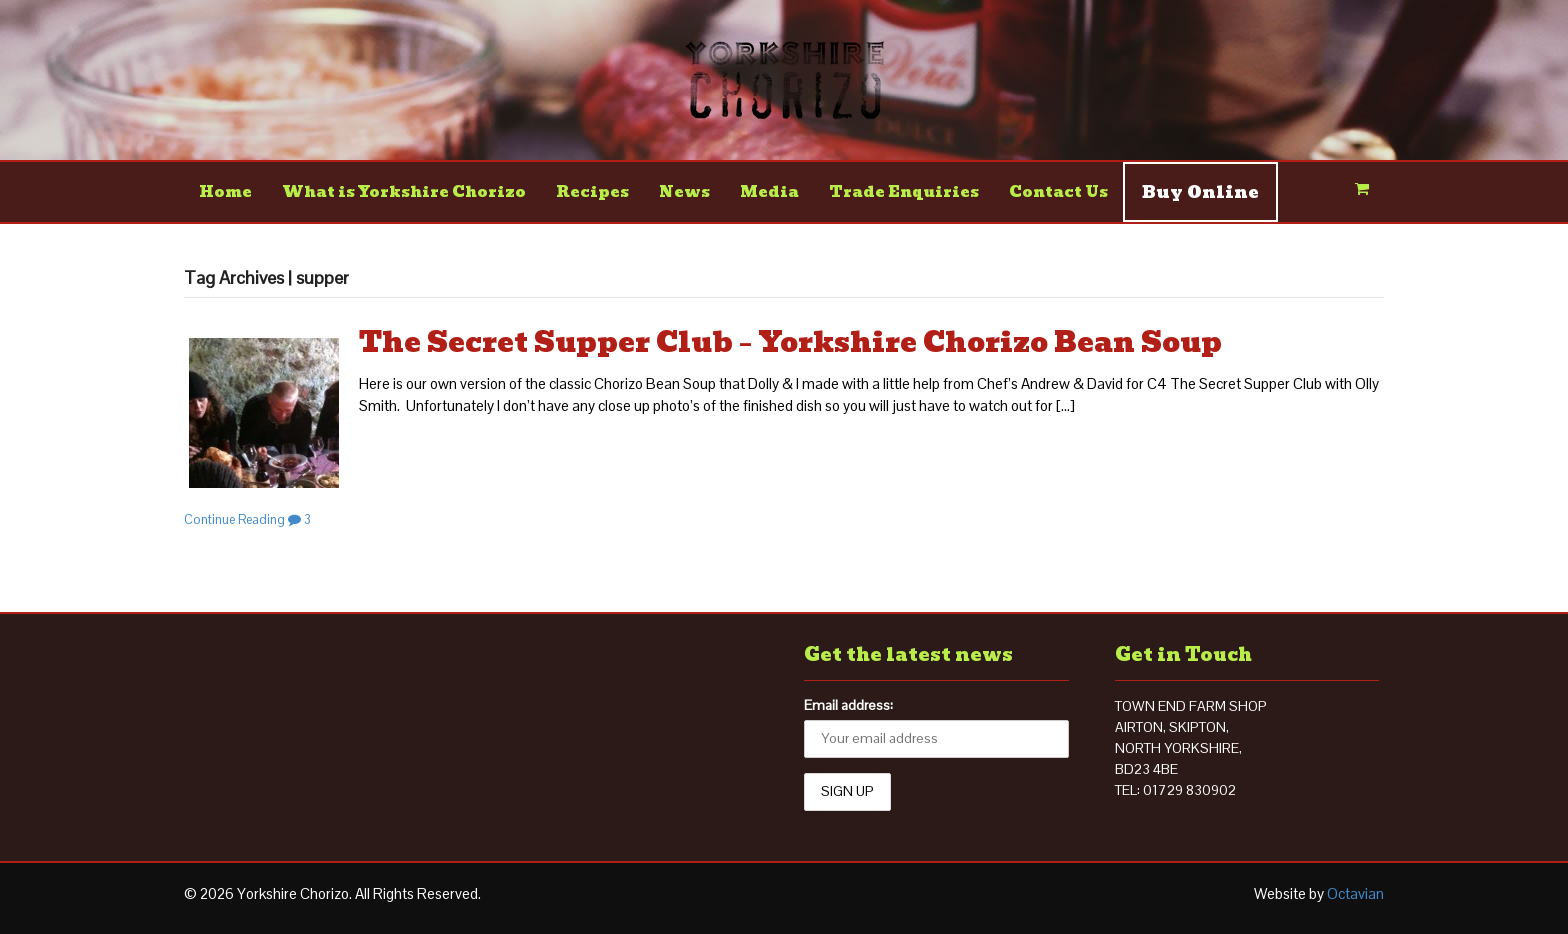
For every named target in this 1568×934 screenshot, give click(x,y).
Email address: (848, 705)
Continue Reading (234, 519)
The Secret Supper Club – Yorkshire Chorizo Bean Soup (790, 342)
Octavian (1355, 893)
